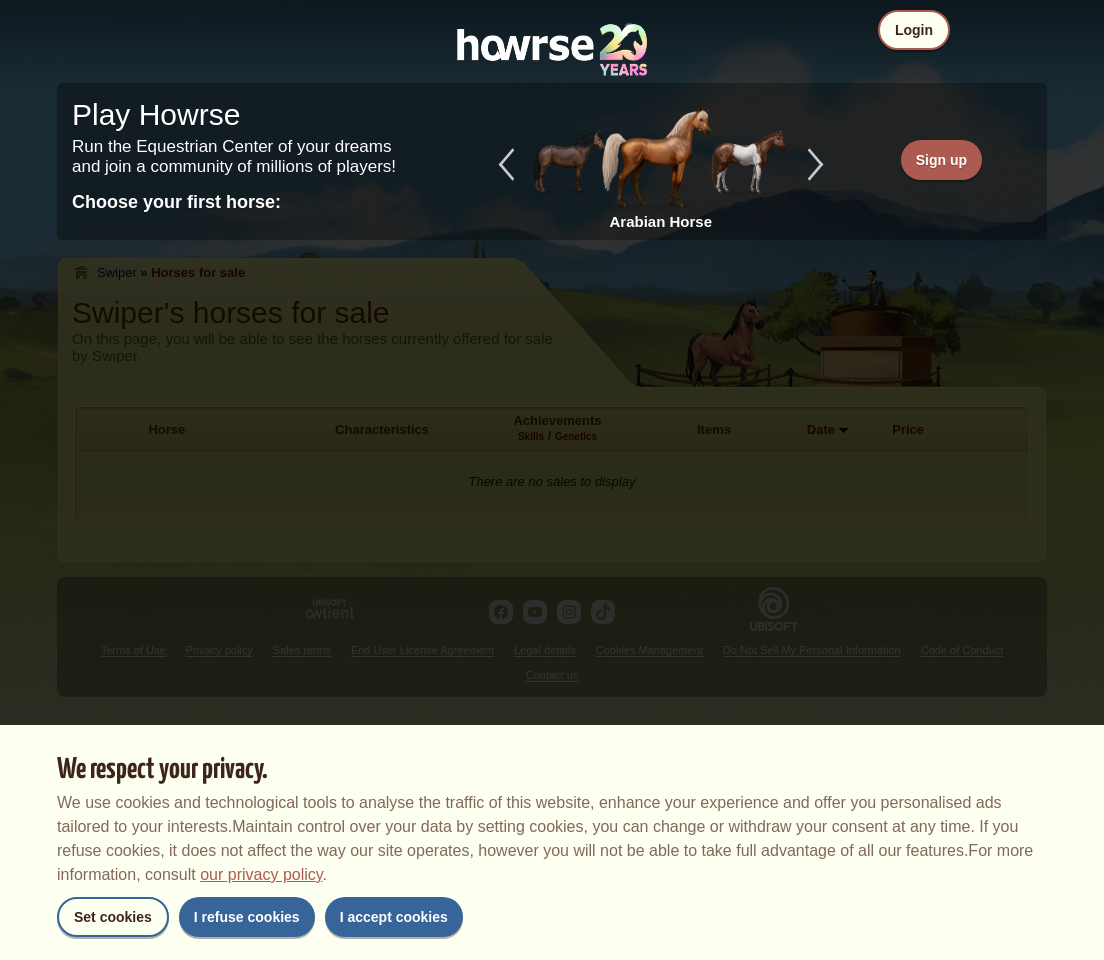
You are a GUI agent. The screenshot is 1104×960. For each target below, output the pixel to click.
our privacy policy (261, 874)
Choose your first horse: (176, 202)
